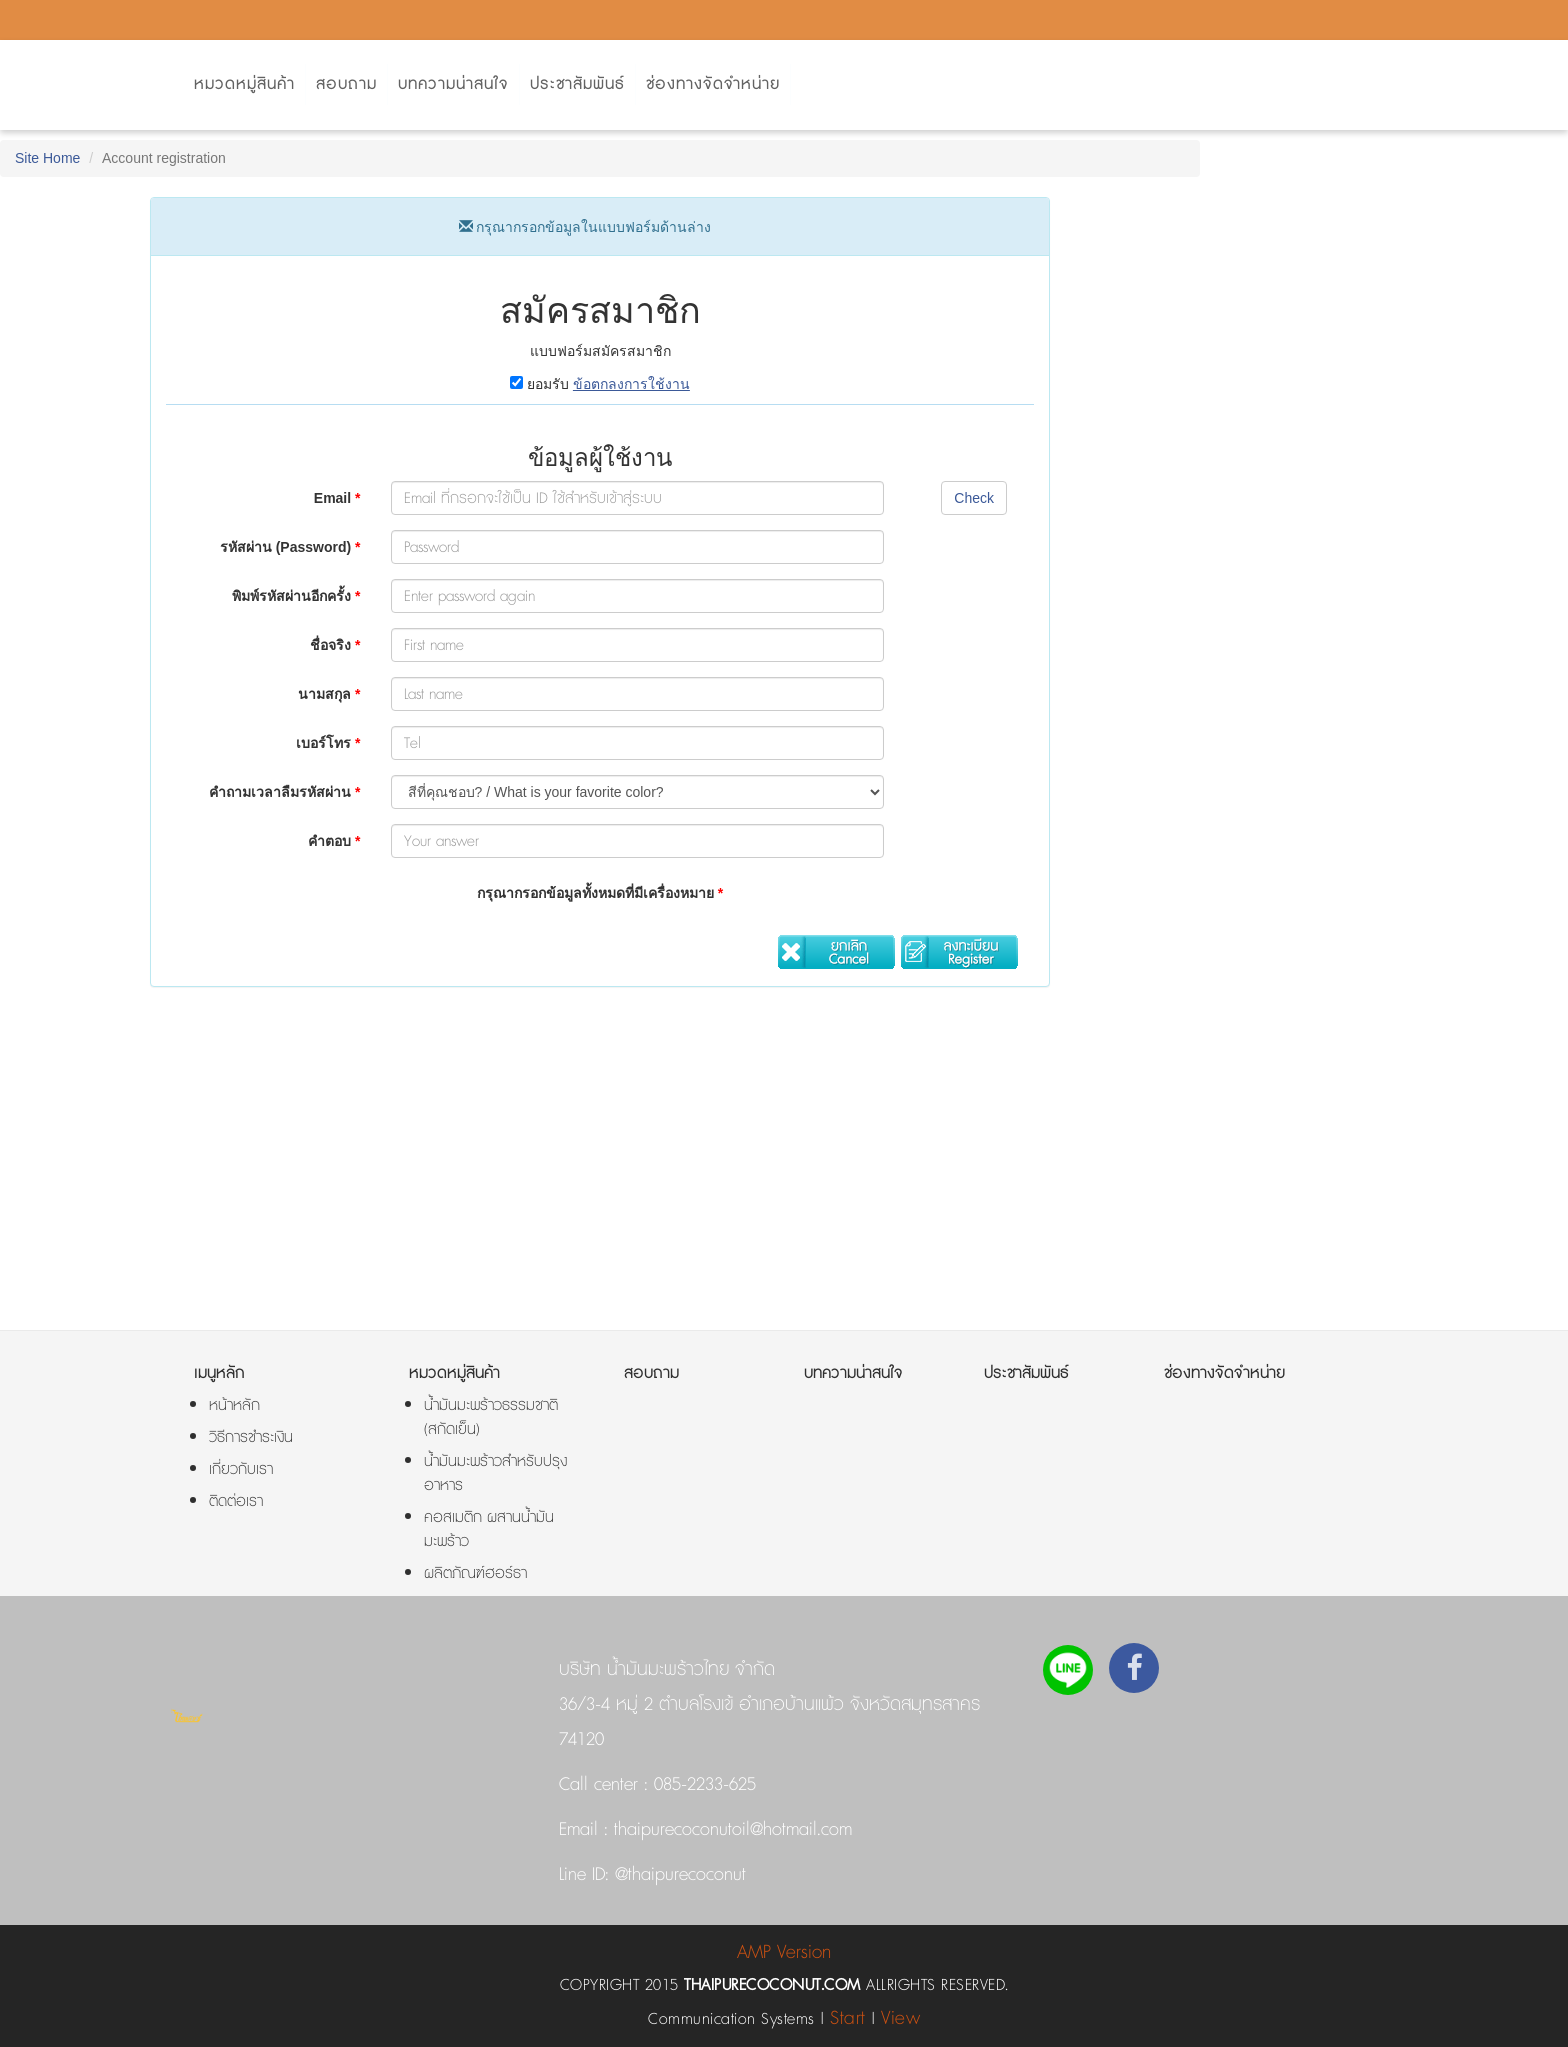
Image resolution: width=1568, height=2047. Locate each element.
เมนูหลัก (219, 1373)
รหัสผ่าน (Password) (290, 547)
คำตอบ (334, 841)
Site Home (47, 158)
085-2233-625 (705, 1785)
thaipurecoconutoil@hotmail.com (730, 1830)
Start (848, 2018)
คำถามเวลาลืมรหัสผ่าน (284, 792)
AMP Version (784, 1952)
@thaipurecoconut (677, 1875)
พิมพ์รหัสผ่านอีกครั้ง (296, 596)
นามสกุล (329, 694)
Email (337, 498)
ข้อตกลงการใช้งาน (631, 384)
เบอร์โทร (328, 743)
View (900, 2018)
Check (974, 498)
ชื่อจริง (335, 645)
